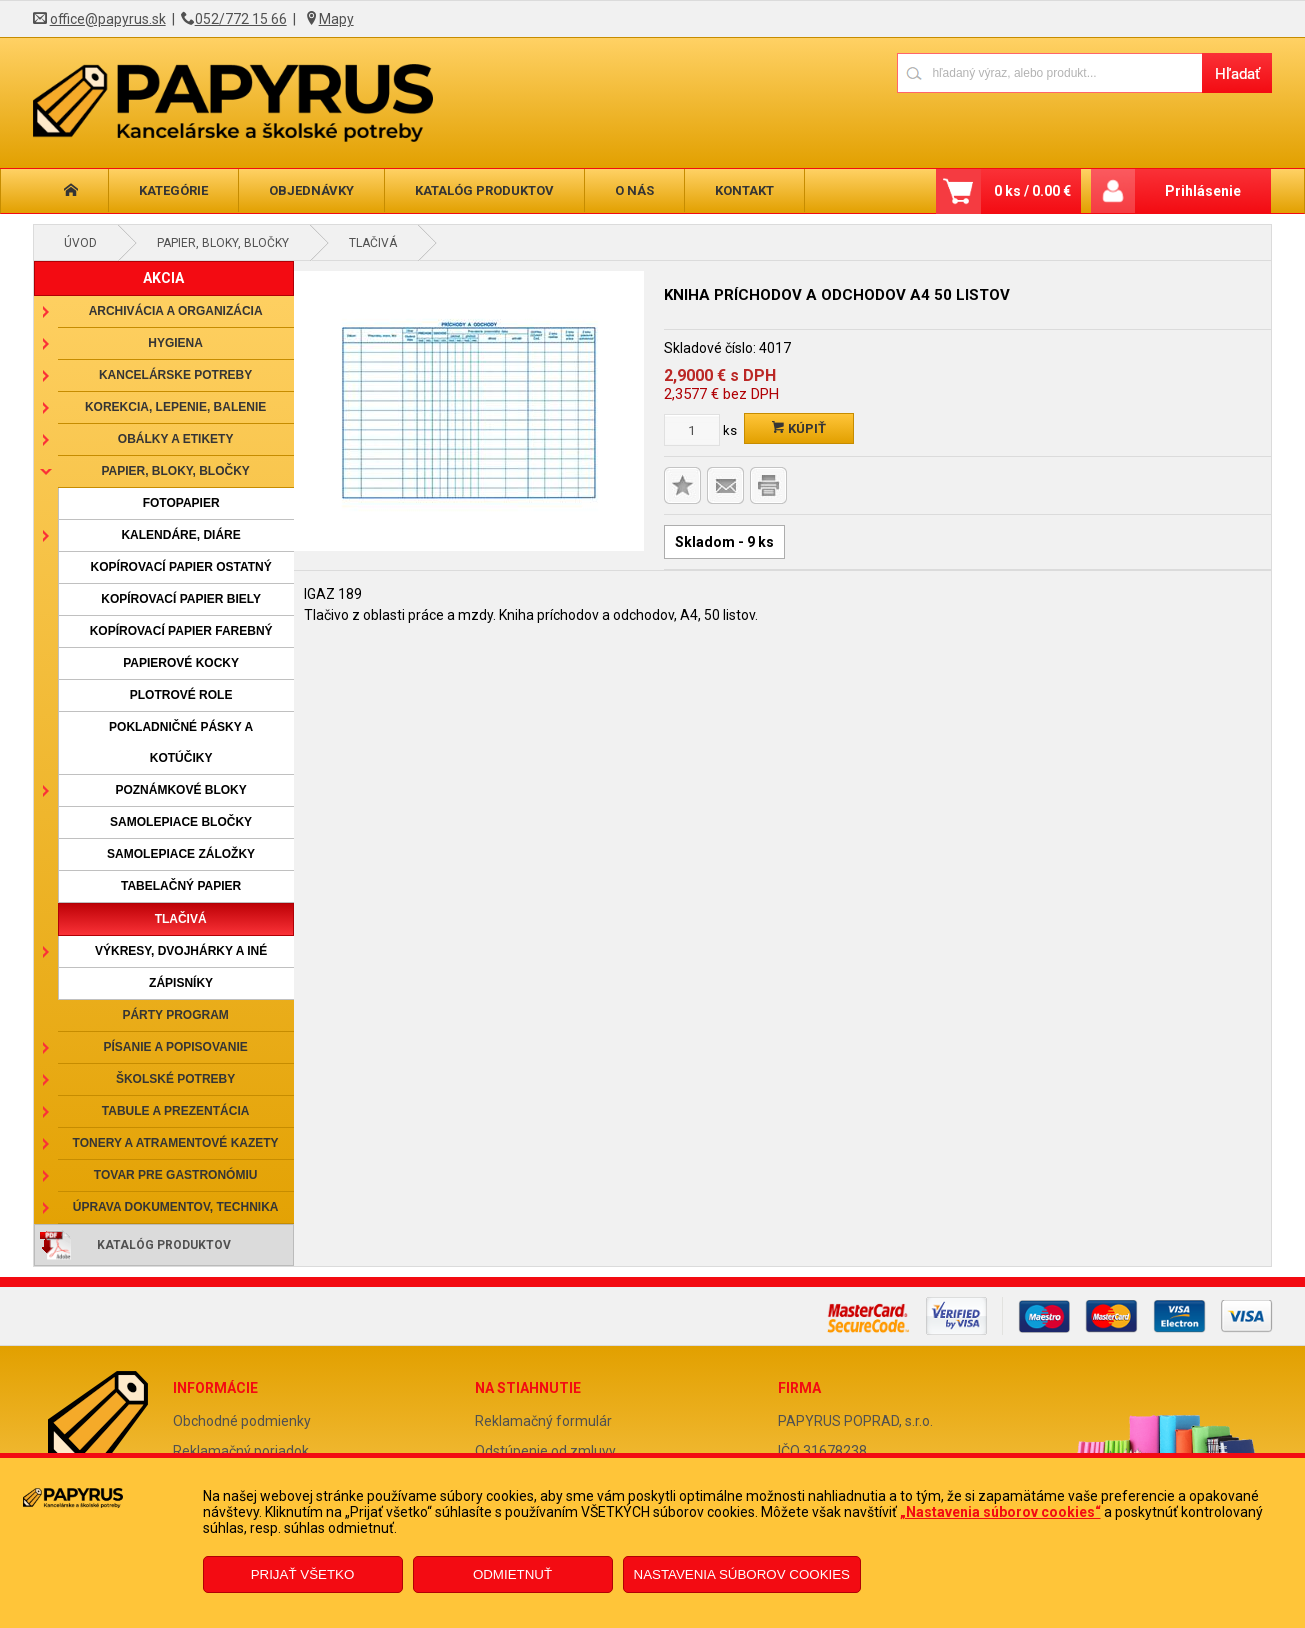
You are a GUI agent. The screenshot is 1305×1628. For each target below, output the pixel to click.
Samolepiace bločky (181, 822)
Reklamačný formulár (543, 1421)
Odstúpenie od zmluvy (545, 1451)
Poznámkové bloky (180, 790)
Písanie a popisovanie (175, 1047)
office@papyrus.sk (108, 19)
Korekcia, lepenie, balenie (175, 407)
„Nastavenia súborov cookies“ (1000, 1512)
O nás (634, 190)
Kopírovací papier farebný (181, 631)
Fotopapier (181, 503)
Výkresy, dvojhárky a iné (181, 951)
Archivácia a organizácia (176, 311)
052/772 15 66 (241, 19)
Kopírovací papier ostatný (181, 567)
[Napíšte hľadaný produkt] (1049, 72)
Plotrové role (181, 695)
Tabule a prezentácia (176, 1111)
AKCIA (163, 278)
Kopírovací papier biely (181, 599)
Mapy (336, 19)
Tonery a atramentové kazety (176, 1143)
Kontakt (744, 190)
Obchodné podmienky (242, 1421)
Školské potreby (175, 1079)
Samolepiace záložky (181, 854)
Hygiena (175, 343)
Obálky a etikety (176, 439)
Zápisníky (181, 983)
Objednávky (311, 190)
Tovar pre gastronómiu (176, 1175)
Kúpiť (799, 428)
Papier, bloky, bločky (223, 243)
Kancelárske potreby (175, 375)
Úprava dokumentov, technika (176, 1207)
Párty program (175, 1015)
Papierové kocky (181, 663)
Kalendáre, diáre (180, 535)
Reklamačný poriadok (241, 1451)
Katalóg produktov (484, 190)
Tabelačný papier (181, 886)
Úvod (80, 243)
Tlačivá (373, 243)
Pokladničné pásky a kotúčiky (181, 742)
